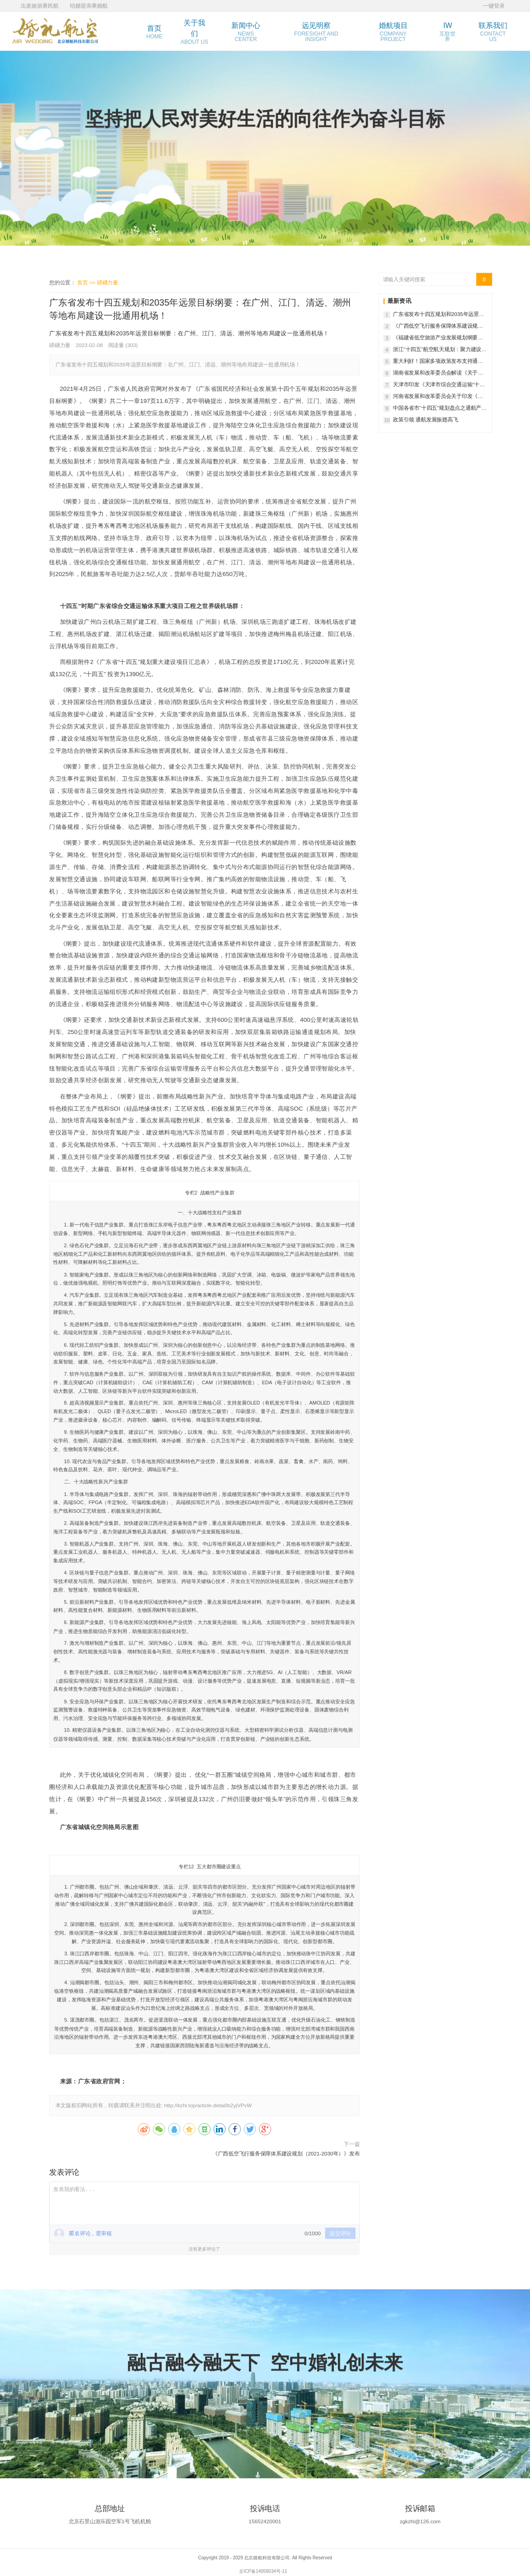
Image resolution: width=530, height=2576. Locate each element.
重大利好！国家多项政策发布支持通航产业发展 (438, 361)
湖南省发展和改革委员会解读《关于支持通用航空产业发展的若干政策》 (438, 373)
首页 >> (87, 282)
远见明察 (316, 32)
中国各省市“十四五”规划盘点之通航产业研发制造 (440, 408)
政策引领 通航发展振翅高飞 (425, 419)
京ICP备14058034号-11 (263, 2571)
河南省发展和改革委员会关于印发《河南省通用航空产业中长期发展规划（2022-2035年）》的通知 (438, 396)
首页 (154, 32)
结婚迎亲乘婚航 (89, 6)
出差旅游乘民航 (40, 6)
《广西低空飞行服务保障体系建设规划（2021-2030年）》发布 (285, 2153)
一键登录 (494, 6)
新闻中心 (245, 32)
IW (447, 32)
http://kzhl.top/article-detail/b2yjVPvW (208, 2106)
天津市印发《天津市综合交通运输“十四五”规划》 (439, 385)
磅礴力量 (107, 282)
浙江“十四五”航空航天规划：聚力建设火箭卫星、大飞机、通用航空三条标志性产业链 (440, 349)
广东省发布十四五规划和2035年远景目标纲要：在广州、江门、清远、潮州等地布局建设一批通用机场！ (438, 314)
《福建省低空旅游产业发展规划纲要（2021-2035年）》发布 (435, 338)
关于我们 (194, 32)
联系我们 (493, 32)
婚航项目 (393, 32)
